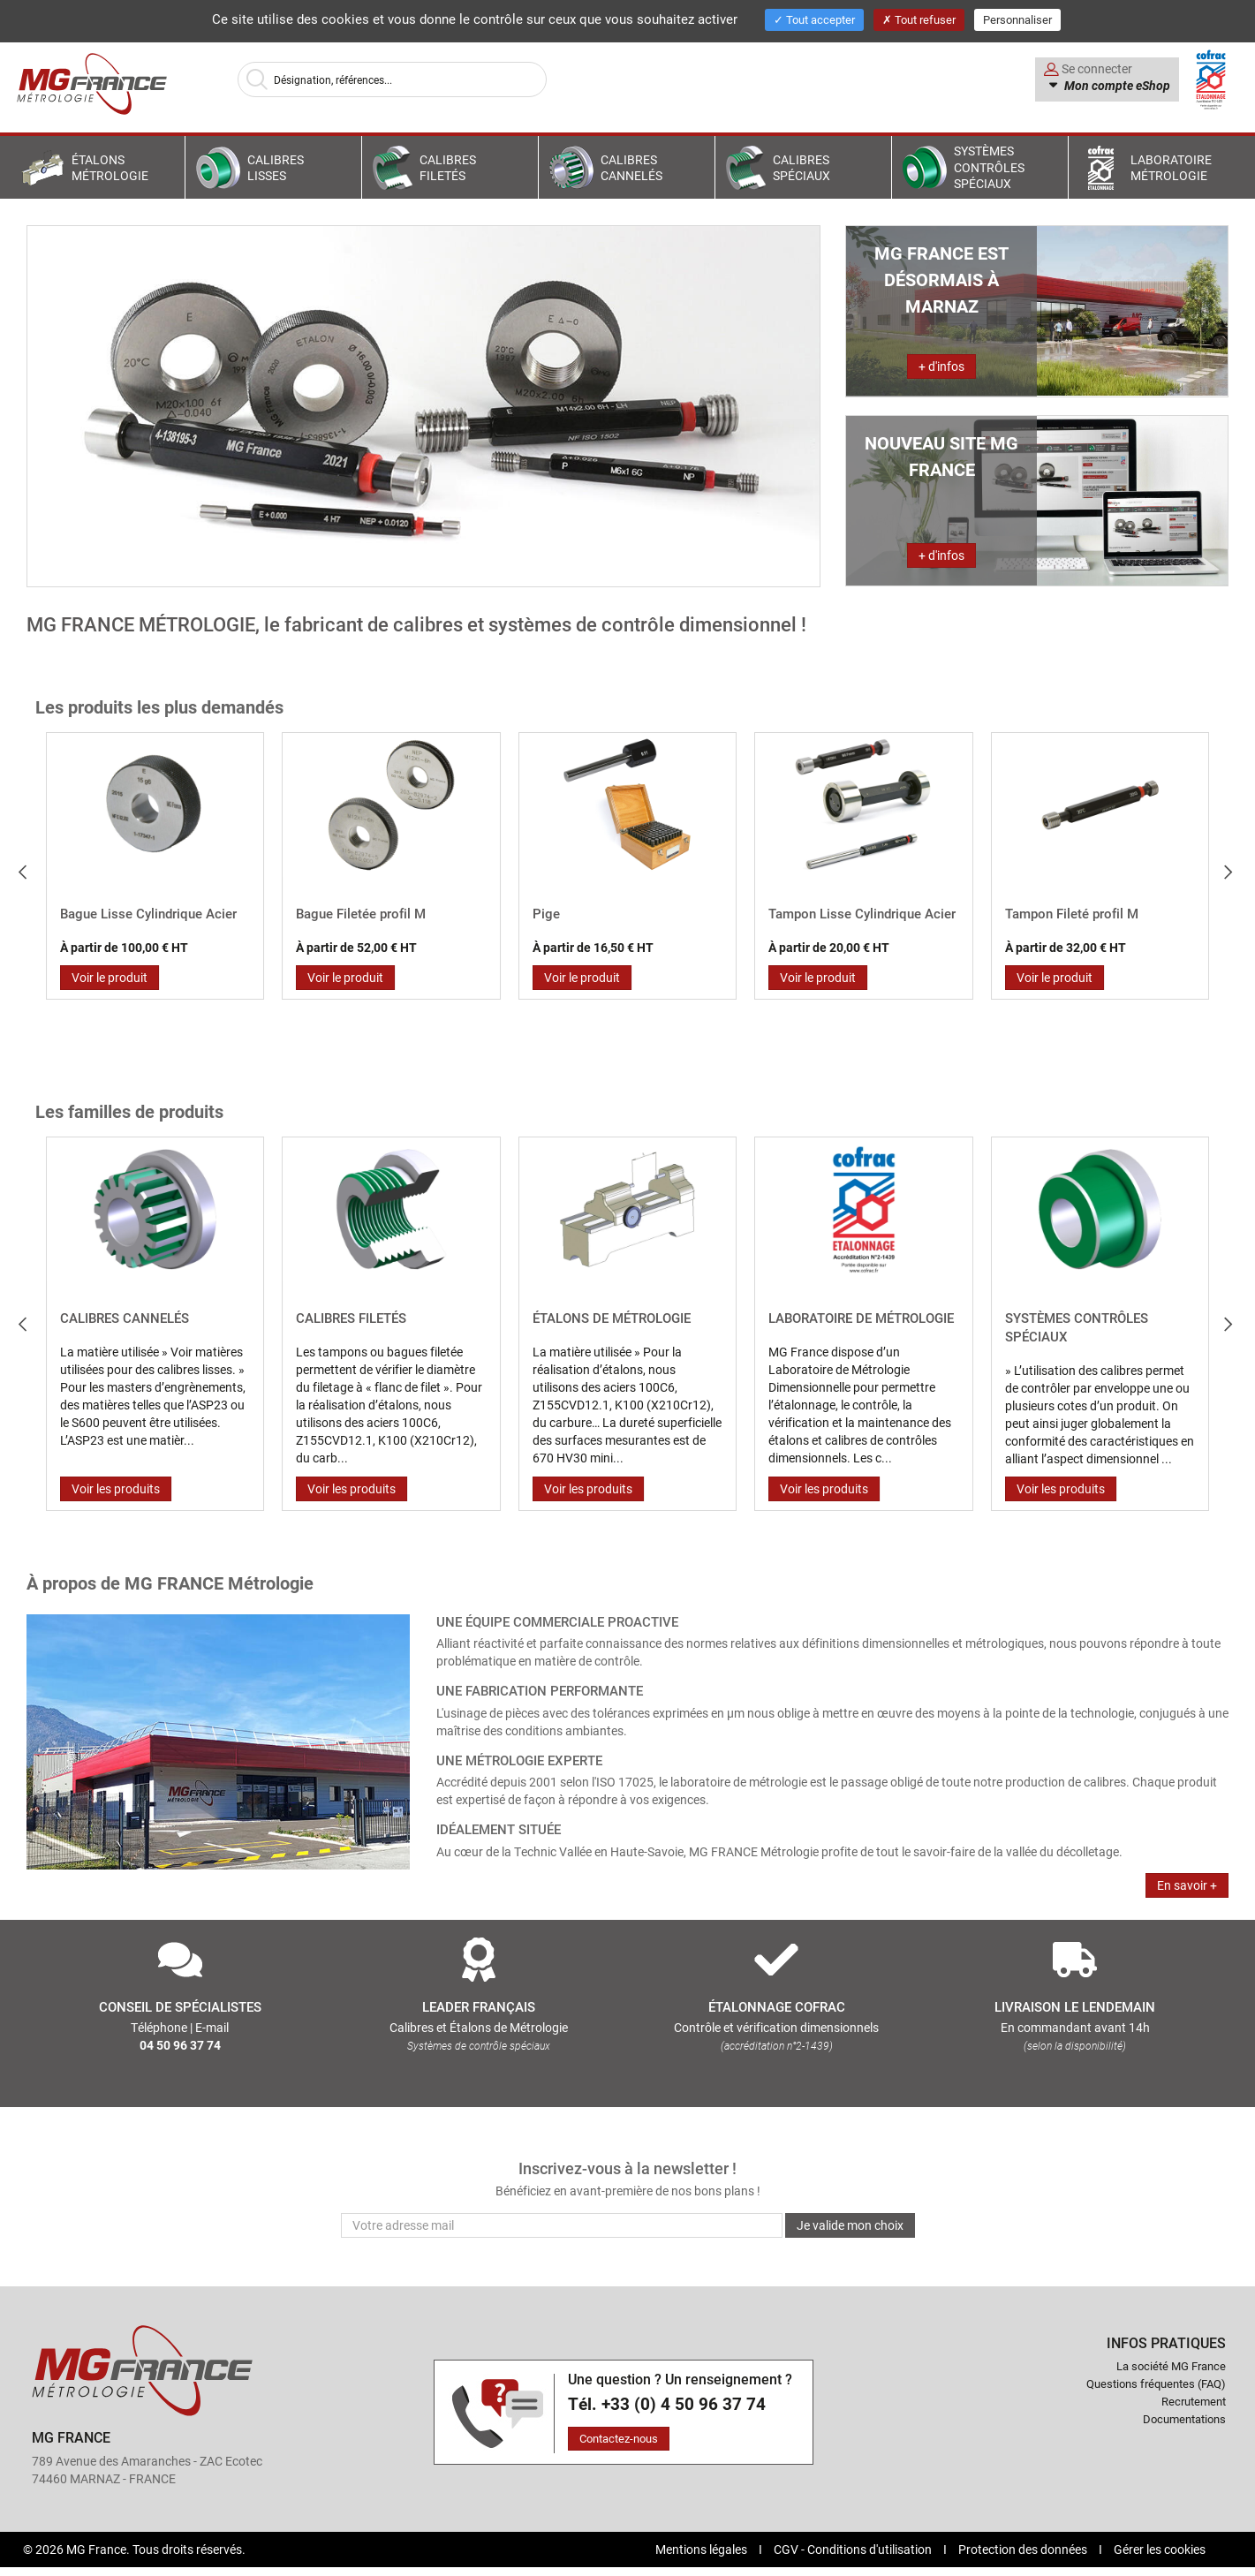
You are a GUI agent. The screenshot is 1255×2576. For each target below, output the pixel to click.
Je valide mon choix (850, 2225)
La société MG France (1171, 2366)
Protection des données (1024, 2549)
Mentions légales (702, 2549)
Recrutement (1193, 2401)
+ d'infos (941, 366)
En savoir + (1187, 1885)
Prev (29, 864)
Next (1237, 864)
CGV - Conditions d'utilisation (854, 2549)
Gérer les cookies (1160, 2549)
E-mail (212, 2027)
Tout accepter (814, 19)
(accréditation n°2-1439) (777, 2045)
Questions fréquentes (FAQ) (1156, 2383)
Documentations (1184, 2419)
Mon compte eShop (1116, 86)
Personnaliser (1017, 19)
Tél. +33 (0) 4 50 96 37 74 (667, 2404)
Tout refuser (919, 19)
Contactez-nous (618, 2438)
